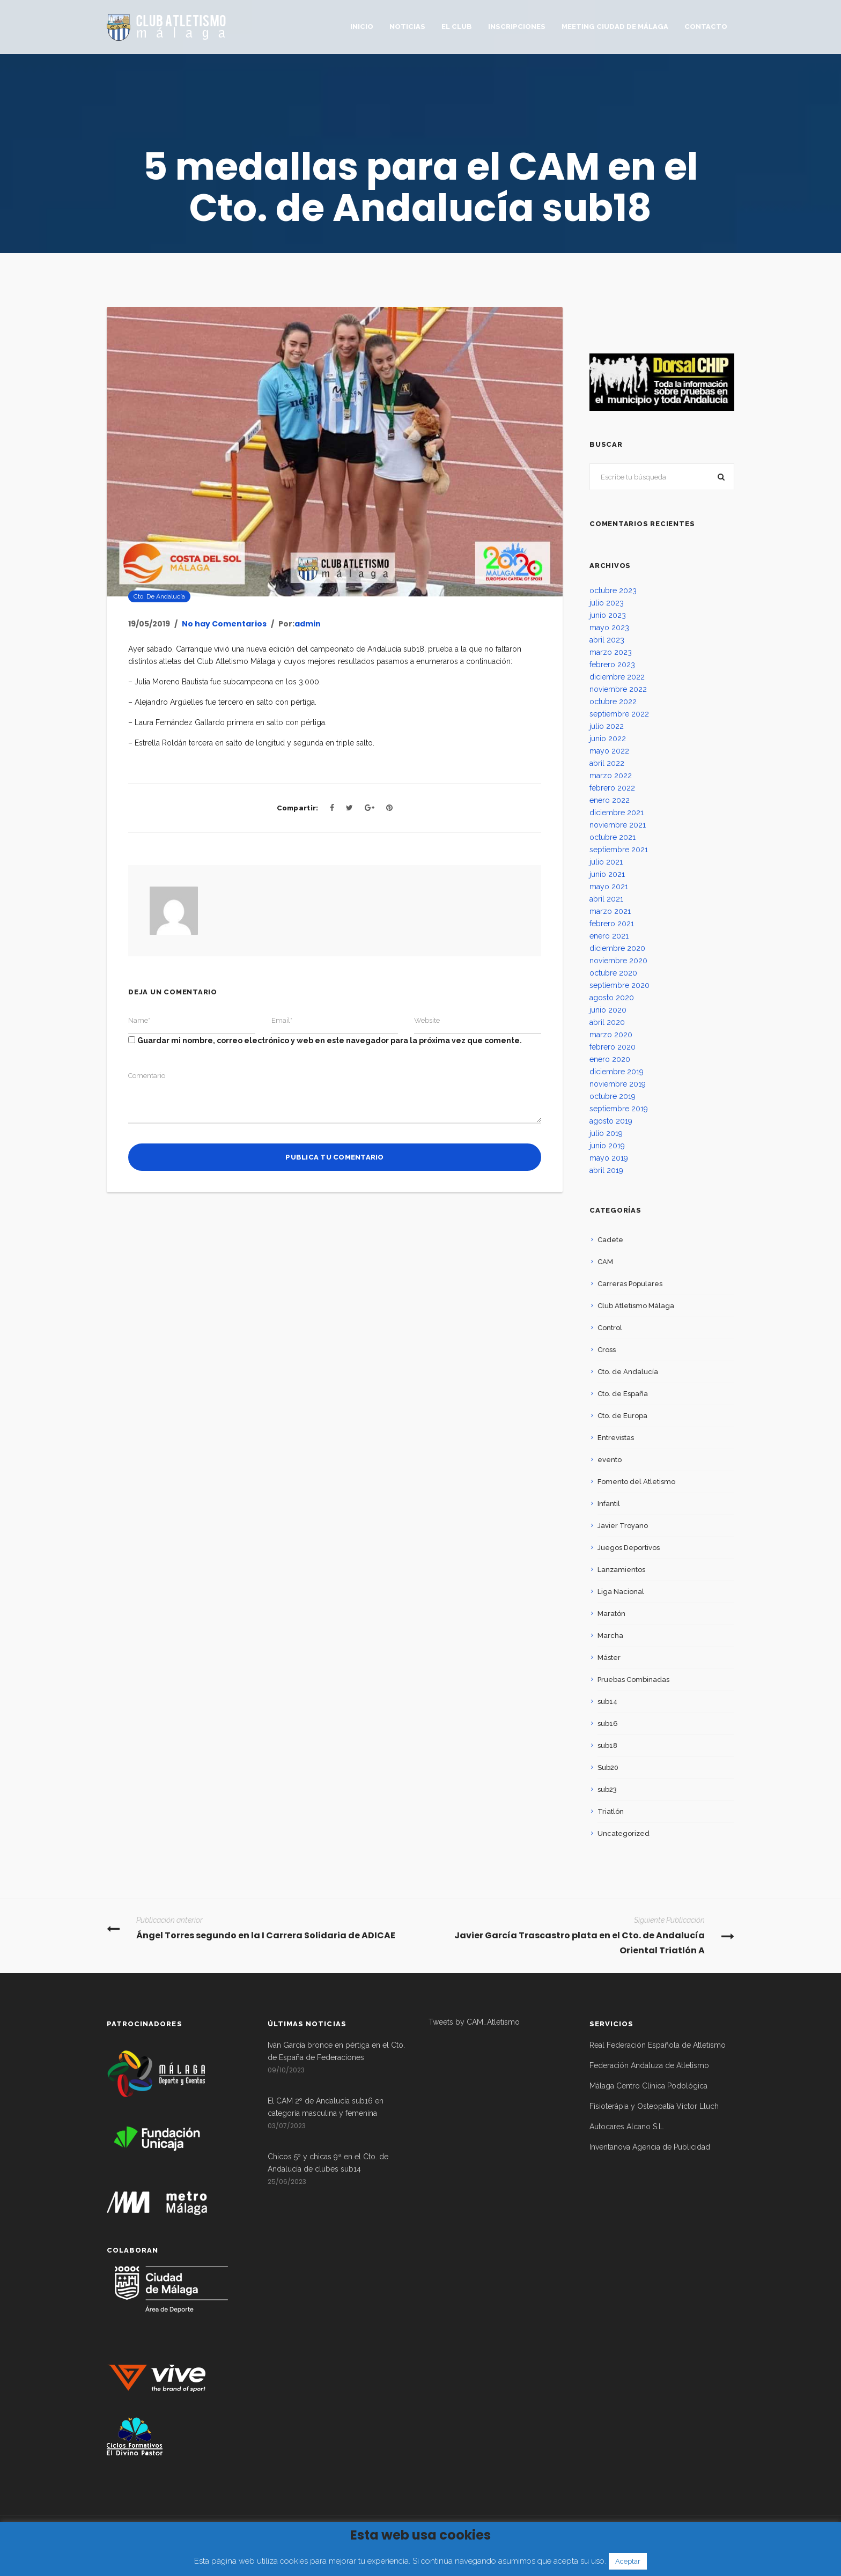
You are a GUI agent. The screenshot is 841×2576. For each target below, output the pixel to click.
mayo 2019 (608, 1158)
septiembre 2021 (618, 849)
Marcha (610, 1636)
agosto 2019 (610, 1121)
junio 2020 (607, 1010)
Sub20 (607, 1767)
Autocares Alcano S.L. (627, 2126)
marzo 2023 (610, 652)
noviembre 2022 (618, 689)
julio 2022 (606, 726)
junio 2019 (607, 1145)
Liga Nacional (620, 1592)
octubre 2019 (612, 1096)
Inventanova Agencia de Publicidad (649, 2147)
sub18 (607, 1745)
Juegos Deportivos (628, 1548)
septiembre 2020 (619, 985)
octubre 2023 (613, 590)
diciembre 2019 (616, 1071)
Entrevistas (615, 1438)
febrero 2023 (612, 664)
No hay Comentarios (224, 623)
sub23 (607, 1789)
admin (307, 623)
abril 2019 (606, 1170)
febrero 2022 (612, 788)
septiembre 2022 (619, 714)
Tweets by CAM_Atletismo (474, 2022)
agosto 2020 (611, 997)
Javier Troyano (622, 1526)
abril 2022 (606, 763)
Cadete (610, 1240)
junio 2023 (607, 615)
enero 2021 (609, 936)
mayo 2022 (609, 751)
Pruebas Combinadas (633, 1679)
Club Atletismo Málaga (635, 1306)
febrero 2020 (612, 1047)
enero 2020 (609, 1059)
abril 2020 (607, 1022)
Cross (606, 1350)
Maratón (611, 1614)
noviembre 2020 (618, 960)
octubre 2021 (612, 837)
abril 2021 (606, 899)
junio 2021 (607, 874)
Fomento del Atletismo (636, 1482)
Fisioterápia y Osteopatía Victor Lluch (654, 2106)
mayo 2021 (608, 886)
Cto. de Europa (622, 1416)
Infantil (608, 1504)
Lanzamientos (621, 1570)
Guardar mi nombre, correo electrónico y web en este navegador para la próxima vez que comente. (329, 1040)
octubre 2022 (613, 701)
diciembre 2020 (617, 948)
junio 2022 (607, 738)
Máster (609, 1658)
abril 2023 (606, 640)
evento (609, 1460)
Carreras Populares (629, 1284)
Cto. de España (622, 1394)
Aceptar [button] (627, 2561)
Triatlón (610, 1811)
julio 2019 (606, 1133)
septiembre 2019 (618, 1108)
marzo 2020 (610, 1034)
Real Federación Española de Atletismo (657, 2045)
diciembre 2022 (617, 677)
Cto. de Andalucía (159, 596)
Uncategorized (623, 1833)
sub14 (607, 1701)
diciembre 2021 (616, 812)
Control (609, 1328)
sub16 (607, 1723)
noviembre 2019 (617, 1084)
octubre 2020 (613, 973)
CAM (605, 1262)
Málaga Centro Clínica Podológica (648, 2086)
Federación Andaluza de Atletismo (649, 2065)
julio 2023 (606, 603)
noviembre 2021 (617, 825)
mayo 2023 (609, 627)
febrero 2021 (611, 923)
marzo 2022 (610, 775)
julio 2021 (606, 862)
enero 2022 (609, 800)
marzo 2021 (610, 911)
